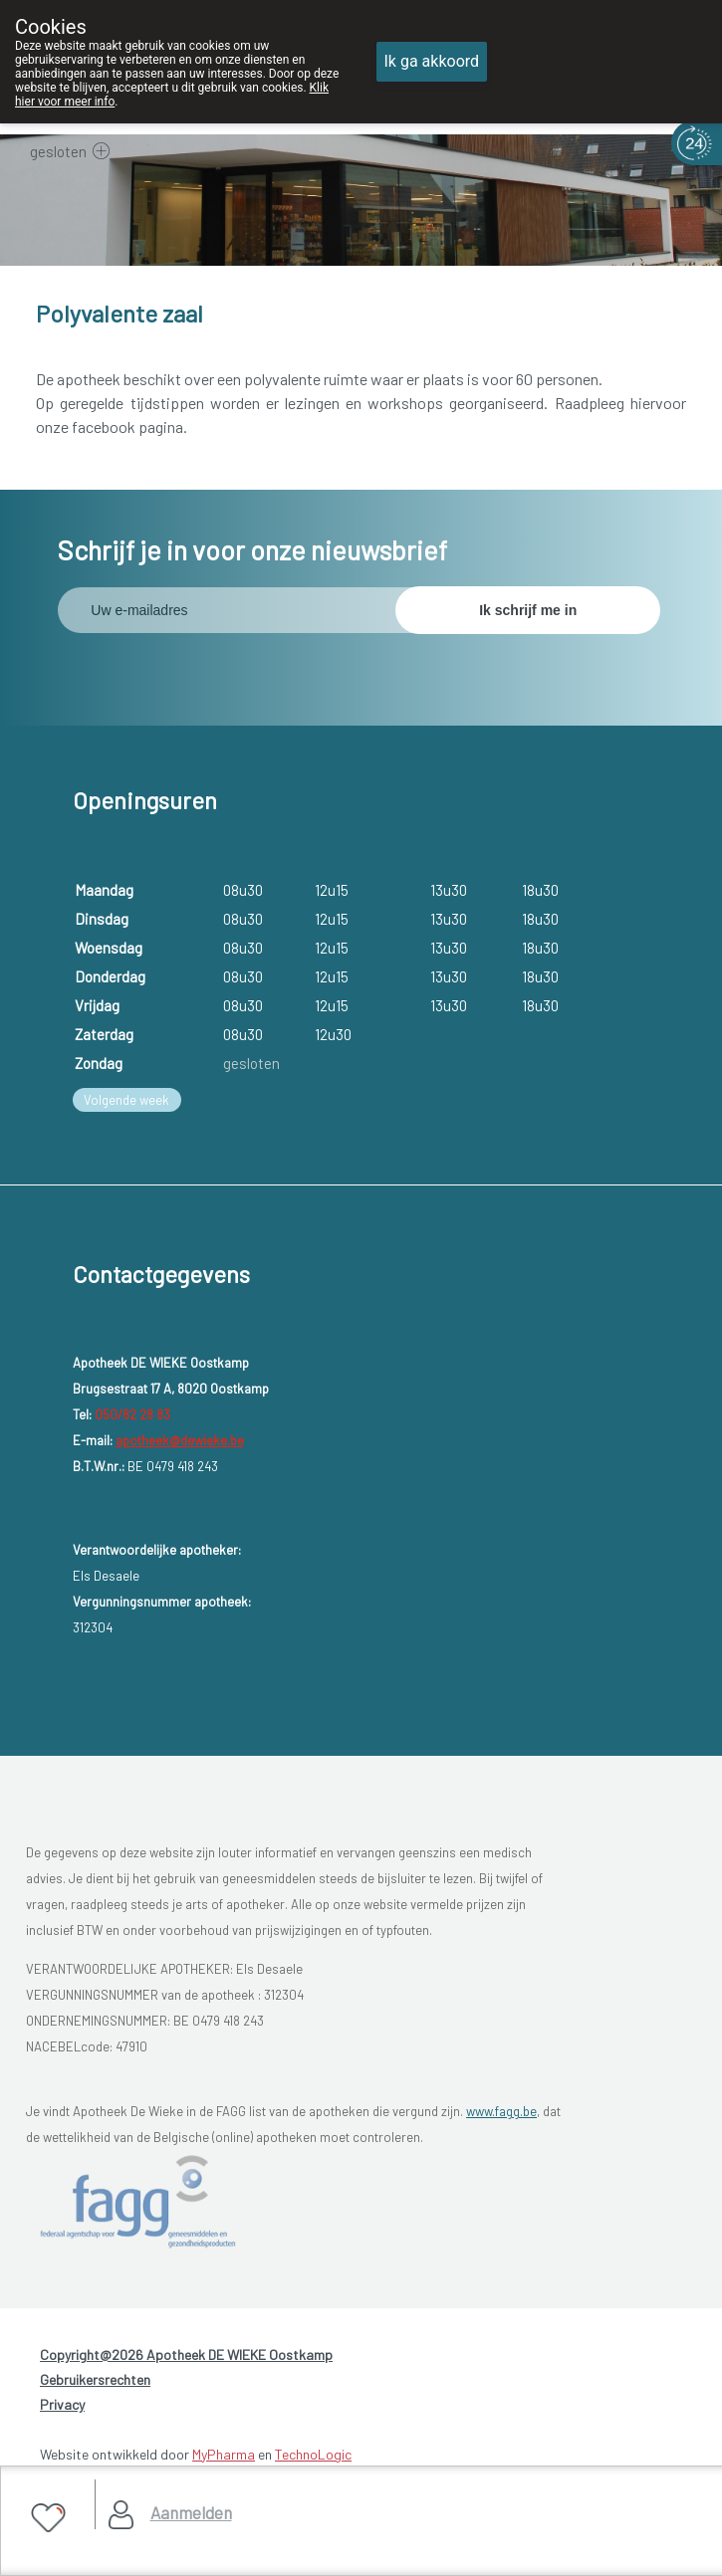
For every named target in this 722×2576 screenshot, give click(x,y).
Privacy (62, 2404)
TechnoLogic (313, 2454)
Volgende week (126, 1100)
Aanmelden (191, 2512)
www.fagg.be (501, 2111)
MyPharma (223, 2454)
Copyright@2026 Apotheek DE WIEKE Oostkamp (186, 2354)
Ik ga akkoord (432, 61)
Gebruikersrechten (95, 2379)
